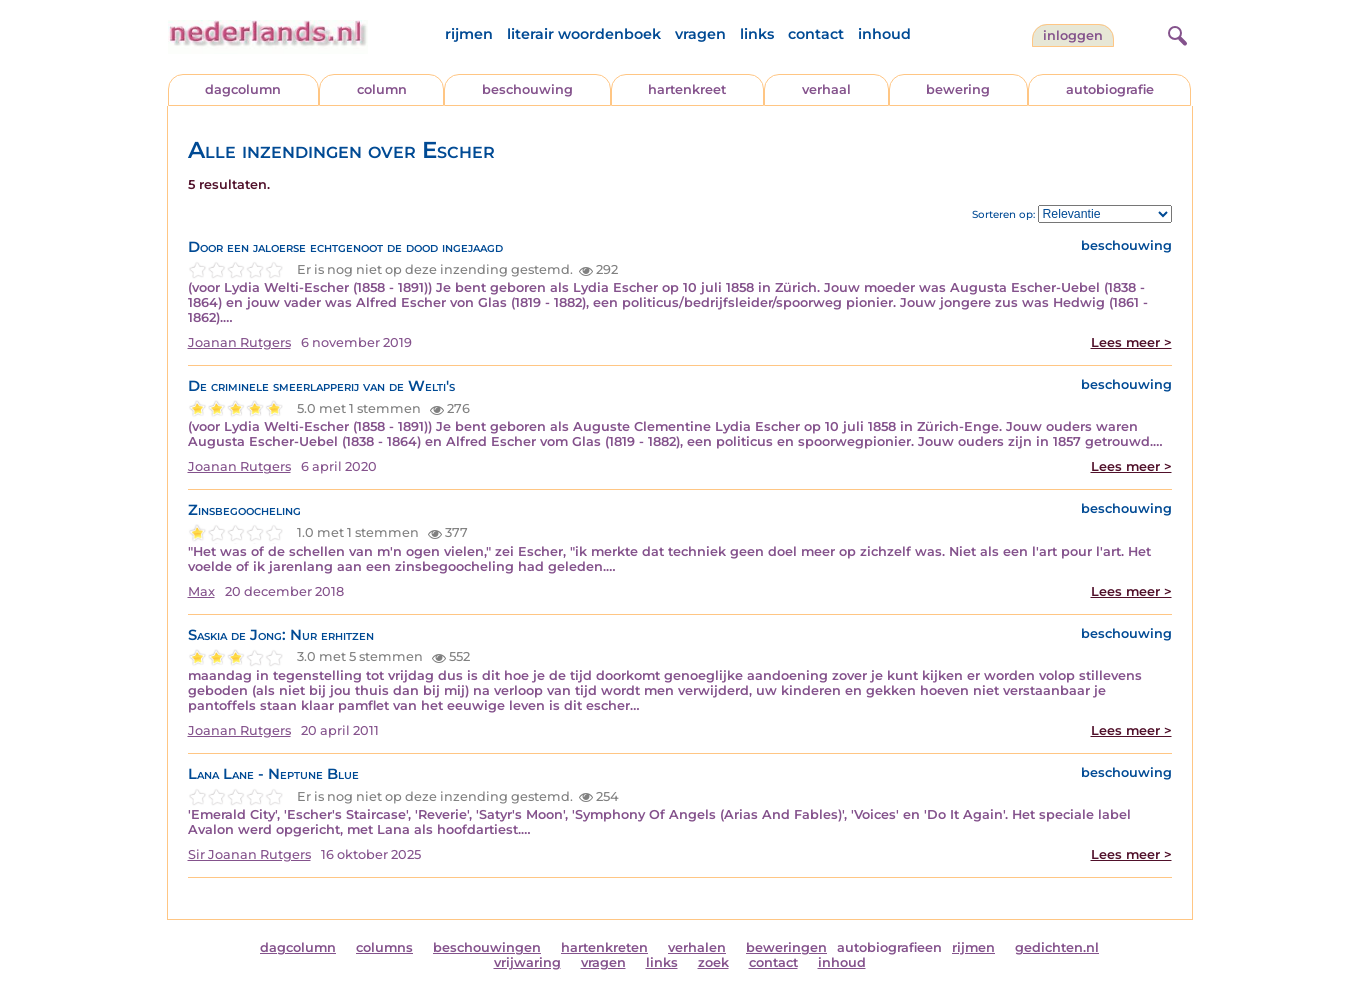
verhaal (826, 89)
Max (201, 591)
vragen (700, 34)
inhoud (884, 34)
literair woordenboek (584, 34)
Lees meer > (1131, 342)
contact (816, 34)
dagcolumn (243, 89)
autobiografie (1110, 89)
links (757, 34)
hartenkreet (687, 89)
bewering (958, 89)
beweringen (786, 947)
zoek (713, 962)
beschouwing (527, 89)
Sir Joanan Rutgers (249, 854)
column (382, 89)
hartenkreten (604, 947)
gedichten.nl (1057, 947)
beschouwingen (487, 947)
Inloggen (1073, 35)
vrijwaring (527, 962)
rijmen (469, 34)
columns (384, 947)
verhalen (697, 947)
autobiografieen (889, 947)
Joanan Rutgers (239, 342)
